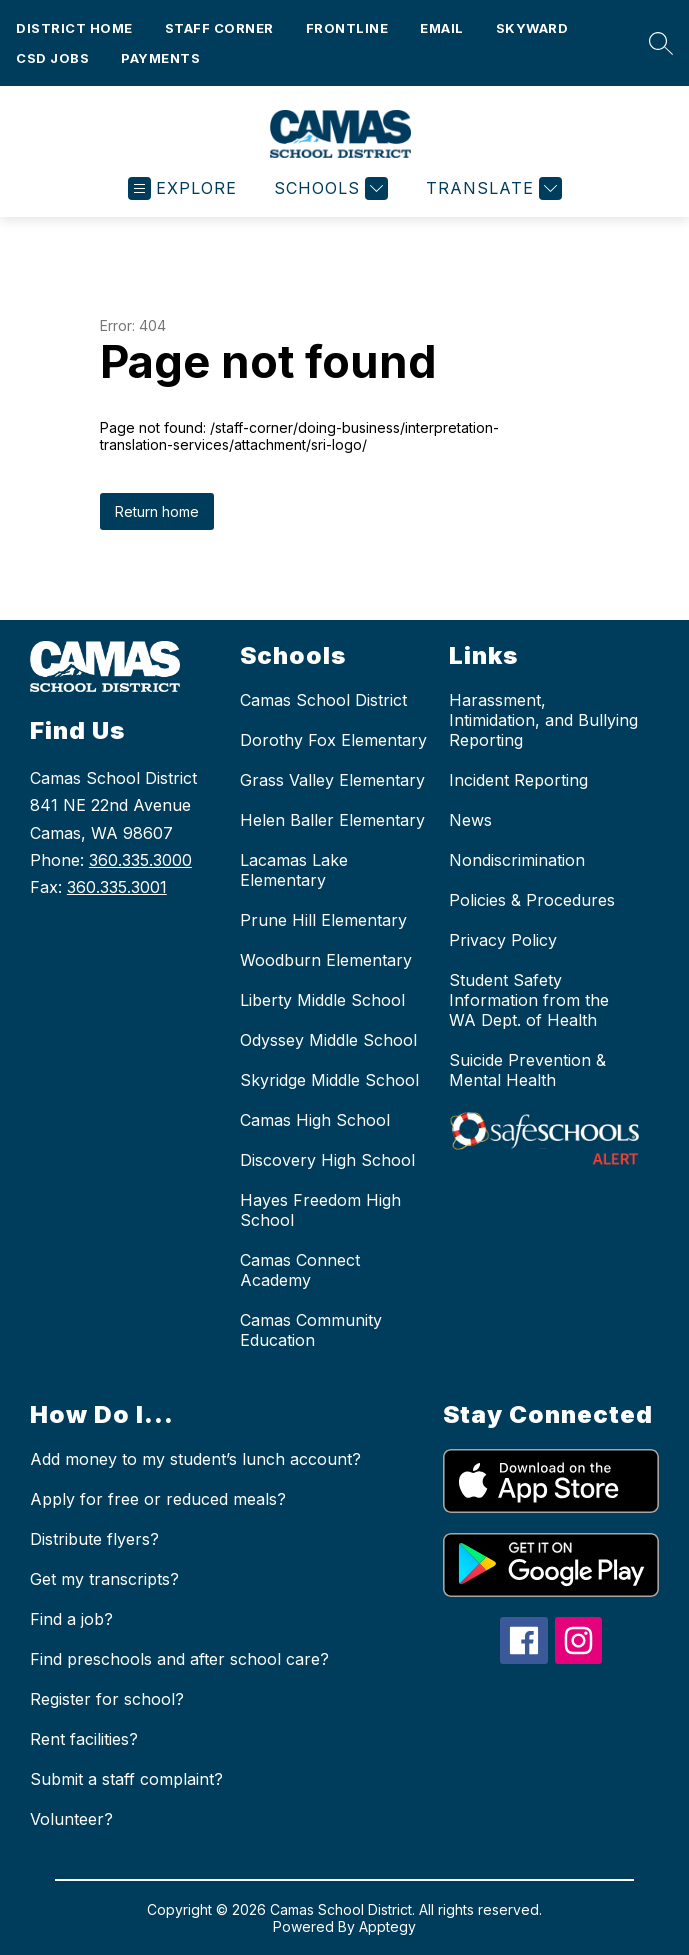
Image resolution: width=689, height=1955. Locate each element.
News (470, 820)
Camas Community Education (311, 1330)
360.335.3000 (140, 860)
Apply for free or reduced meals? (158, 1499)
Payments (160, 58)
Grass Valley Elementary (332, 780)
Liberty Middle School (322, 1000)
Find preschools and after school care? (179, 1659)
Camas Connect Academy (300, 1270)
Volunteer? (71, 1819)
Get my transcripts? (104, 1579)
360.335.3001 (117, 887)
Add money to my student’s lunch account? (195, 1459)
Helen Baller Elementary (332, 820)
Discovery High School (327, 1160)
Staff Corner (219, 28)
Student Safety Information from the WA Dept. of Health (529, 1000)
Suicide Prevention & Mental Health (527, 1070)
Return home (157, 511)
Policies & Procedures (532, 900)
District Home (74, 28)
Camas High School (315, 1120)
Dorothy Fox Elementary (333, 740)
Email (442, 28)
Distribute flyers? (94, 1539)
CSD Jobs (52, 58)
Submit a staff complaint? (126, 1779)
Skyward (532, 28)
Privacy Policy (503, 940)
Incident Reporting (518, 780)
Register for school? (107, 1699)
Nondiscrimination (517, 860)
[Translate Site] (491, 188)
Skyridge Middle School (329, 1080)
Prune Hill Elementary (323, 920)
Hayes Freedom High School (320, 1210)
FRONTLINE (347, 28)
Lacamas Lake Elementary (294, 870)
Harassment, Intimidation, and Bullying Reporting (543, 720)
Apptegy (387, 1926)
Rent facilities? (84, 1739)
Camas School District (323, 700)
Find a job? (71, 1619)
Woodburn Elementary (326, 960)
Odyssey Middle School (328, 1040)
